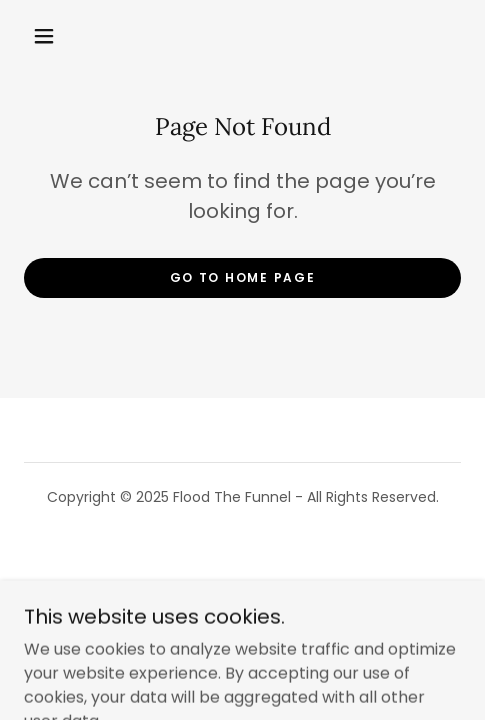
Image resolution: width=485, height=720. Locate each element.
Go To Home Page (243, 277)
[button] (46, 36)
